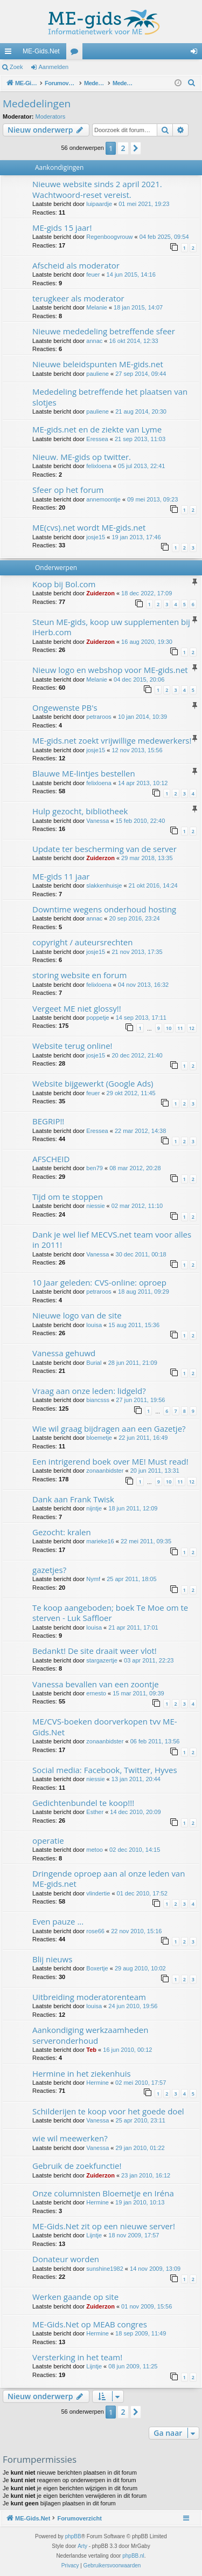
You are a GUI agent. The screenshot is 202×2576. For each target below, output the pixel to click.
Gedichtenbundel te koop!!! (83, 1802)
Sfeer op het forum (67, 489)
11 (180, 1028)
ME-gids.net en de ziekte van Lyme (97, 429)
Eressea (97, 439)
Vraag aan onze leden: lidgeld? (89, 1390)
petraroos (98, 716)
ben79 (94, 1168)
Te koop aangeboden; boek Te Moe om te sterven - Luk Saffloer (110, 1612)
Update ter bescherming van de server (104, 848)
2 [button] (123, 148)
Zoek (16, 67)
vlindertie (98, 1893)
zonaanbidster (104, 1470)
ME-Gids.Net (41, 51)
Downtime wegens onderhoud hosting (104, 909)
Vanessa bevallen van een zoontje (95, 1684)
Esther (94, 1812)
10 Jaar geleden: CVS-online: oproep (99, 1282)
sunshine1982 (104, 2268)
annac (94, 341)
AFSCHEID (50, 1158)
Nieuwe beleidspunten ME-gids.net (97, 364)
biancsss (97, 1400)
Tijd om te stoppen (67, 1196)
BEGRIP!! (48, 1121)
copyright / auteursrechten (82, 942)
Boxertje (97, 1968)
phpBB (73, 2536)
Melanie (96, 307)
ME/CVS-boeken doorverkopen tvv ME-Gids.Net (104, 1726)
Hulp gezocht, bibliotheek (80, 811)
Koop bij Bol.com (64, 584)
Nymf (93, 1579)
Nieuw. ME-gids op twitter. (81, 456)
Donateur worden (65, 2259)
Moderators (51, 116)
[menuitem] (192, 83)
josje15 (95, 537)
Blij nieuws (52, 1959)
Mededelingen (37, 104)
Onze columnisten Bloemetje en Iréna (103, 2193)
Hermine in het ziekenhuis (81, 2073)
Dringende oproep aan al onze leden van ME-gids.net (108, 1878)
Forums (76, 53)
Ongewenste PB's (64, 707)
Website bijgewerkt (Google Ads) (93, 1083)
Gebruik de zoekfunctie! (76, 2165)
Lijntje (94, 2235)
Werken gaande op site (75, 2296)
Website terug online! (72, 1045)
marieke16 (100, 1541)
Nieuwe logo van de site (77, 1315)
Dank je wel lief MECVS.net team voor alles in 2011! (111, 1239)
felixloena (98, 466)
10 (168, 1028)
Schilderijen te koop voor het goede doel (108, 2111)
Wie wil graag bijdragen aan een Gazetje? (109, 1428)
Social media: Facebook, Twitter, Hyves (104, 1769)
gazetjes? (49, 1569)
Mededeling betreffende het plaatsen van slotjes (109, 396)
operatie (48, 1840)
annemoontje (103, 499)
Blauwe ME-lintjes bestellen (83, 773)
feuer (93, 274)
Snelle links (10, 53)
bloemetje (99, 1437)
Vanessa (97, 821)
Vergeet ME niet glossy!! (76, 1008)
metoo (94, 1849)
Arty (82, 2546)
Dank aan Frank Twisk (73, 1499)
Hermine (97, 2082)
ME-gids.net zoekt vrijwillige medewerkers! (111, 740)
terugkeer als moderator (78, 298)
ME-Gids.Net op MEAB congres (89, 2324)
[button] (135, 148)
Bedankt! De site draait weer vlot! (94, 1650)
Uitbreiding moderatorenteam (89, 1996)
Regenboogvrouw (109, 236)
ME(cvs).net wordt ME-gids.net (88, 527)
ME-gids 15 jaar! (62, 227)
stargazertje (101, 1660)
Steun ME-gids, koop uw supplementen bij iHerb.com (111, 626)
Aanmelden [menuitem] (196, 53)
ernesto (96, 1693)
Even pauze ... (57, 1921)
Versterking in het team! (77, 2357)
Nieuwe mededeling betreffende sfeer (103, 331)
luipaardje (99, 204)
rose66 (95, 1931)
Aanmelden (54, 67)
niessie (95, 1206)
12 (191, 1028)
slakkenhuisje (104, 885)
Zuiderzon (100, 593)
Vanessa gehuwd (63, 1353)
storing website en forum (79, 975)
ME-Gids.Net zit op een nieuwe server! (103, 2226)
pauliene (97, 373)
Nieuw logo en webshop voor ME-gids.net (110, 669)
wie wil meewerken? (70, 2138)
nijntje (94, 1508)
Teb (91, 2049)
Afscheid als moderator (76, 265)
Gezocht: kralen (61, 1532)
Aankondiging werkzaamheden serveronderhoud (90, 2034)
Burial (93, 1362)
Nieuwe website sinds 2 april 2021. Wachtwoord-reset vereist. (97, 189)
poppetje (97, 1017)
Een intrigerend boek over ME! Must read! (110, 1461)
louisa (94, 1325)
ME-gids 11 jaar (60, 876)
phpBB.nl (133, 2556)
